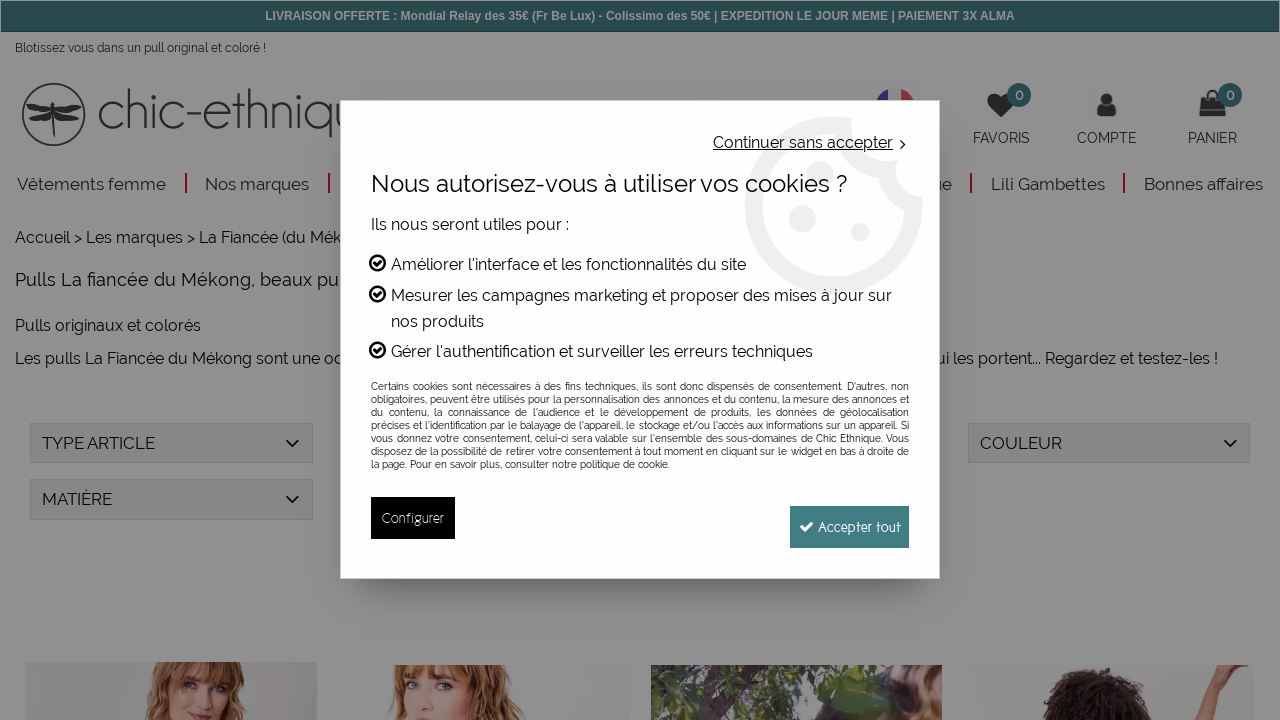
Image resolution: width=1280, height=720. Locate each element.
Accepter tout (840, 517)
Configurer (413, 517)
